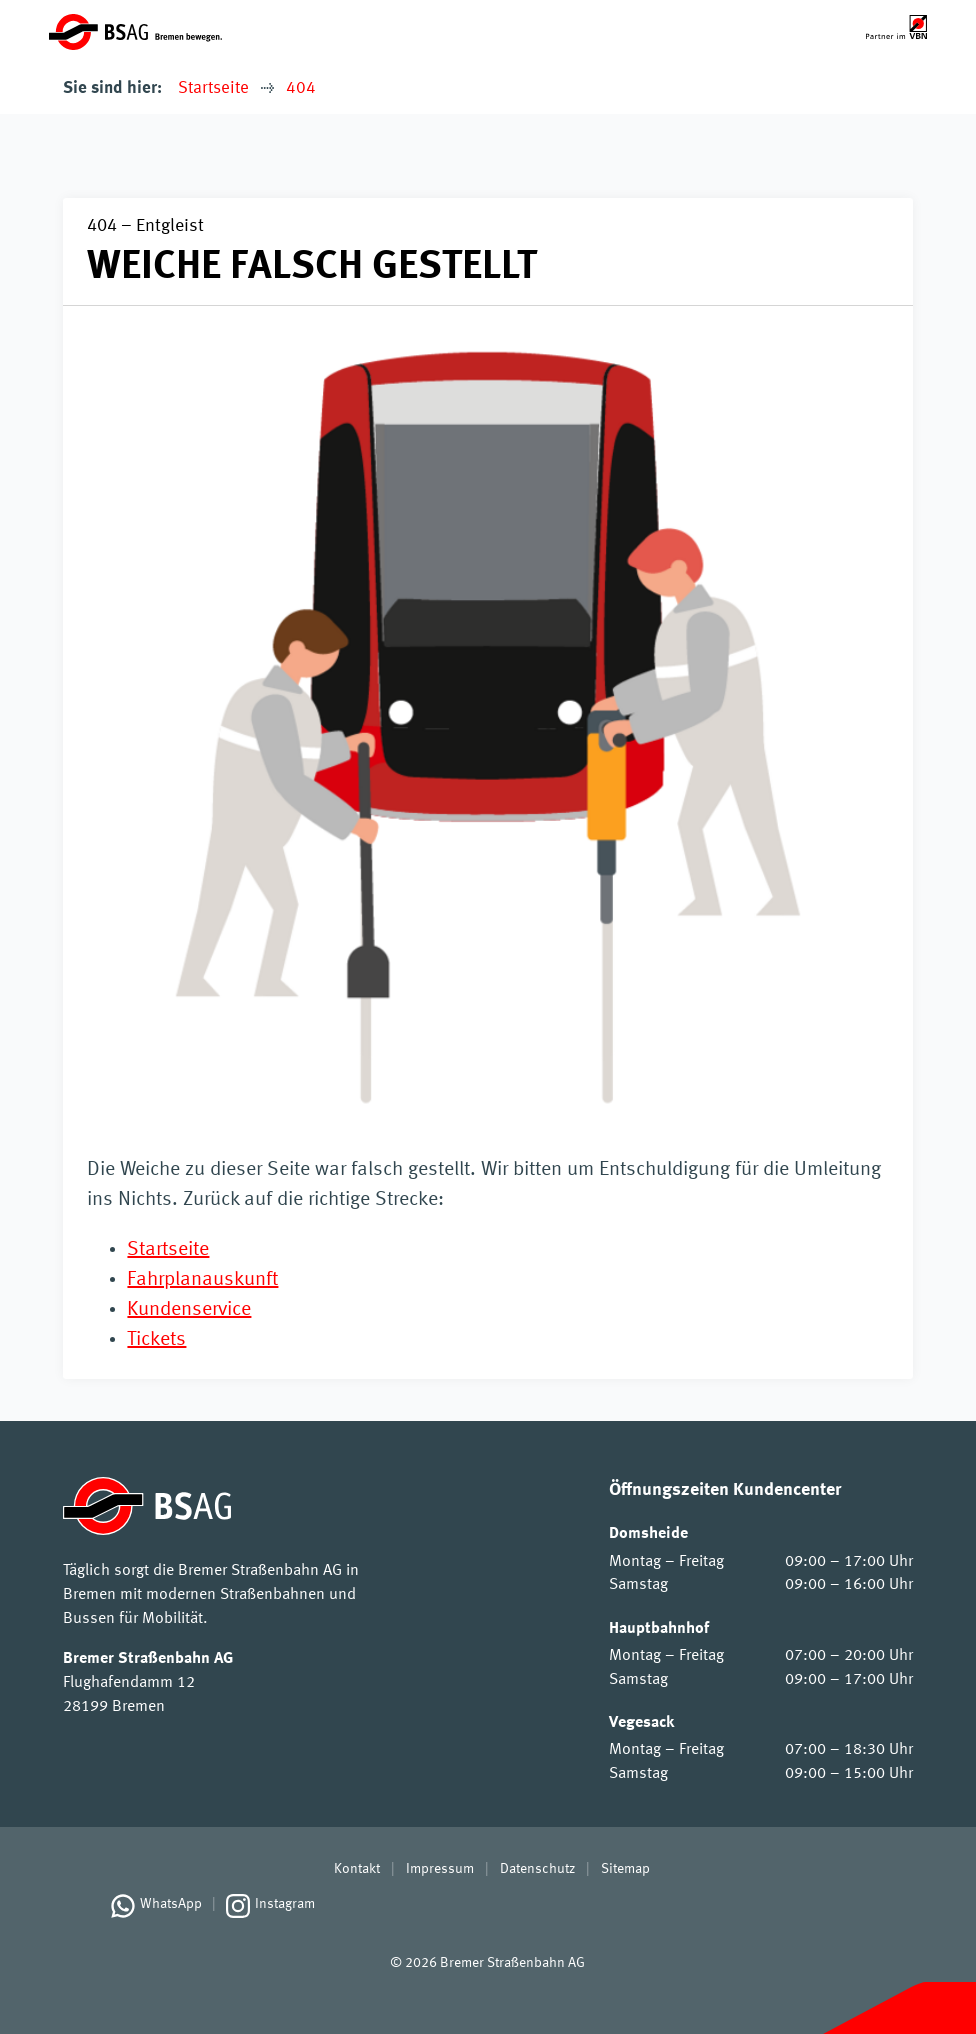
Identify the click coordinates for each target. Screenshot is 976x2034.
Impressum (440, 1869)
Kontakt (357, 1869)
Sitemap (625, 1869)
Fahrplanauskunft (202, 1280)
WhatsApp (171, 1904)
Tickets (156, 1340)
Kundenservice (189, 1310)
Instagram (285, 1904)
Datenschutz (537, 1869)
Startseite (213, 88)
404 (301, 88)
